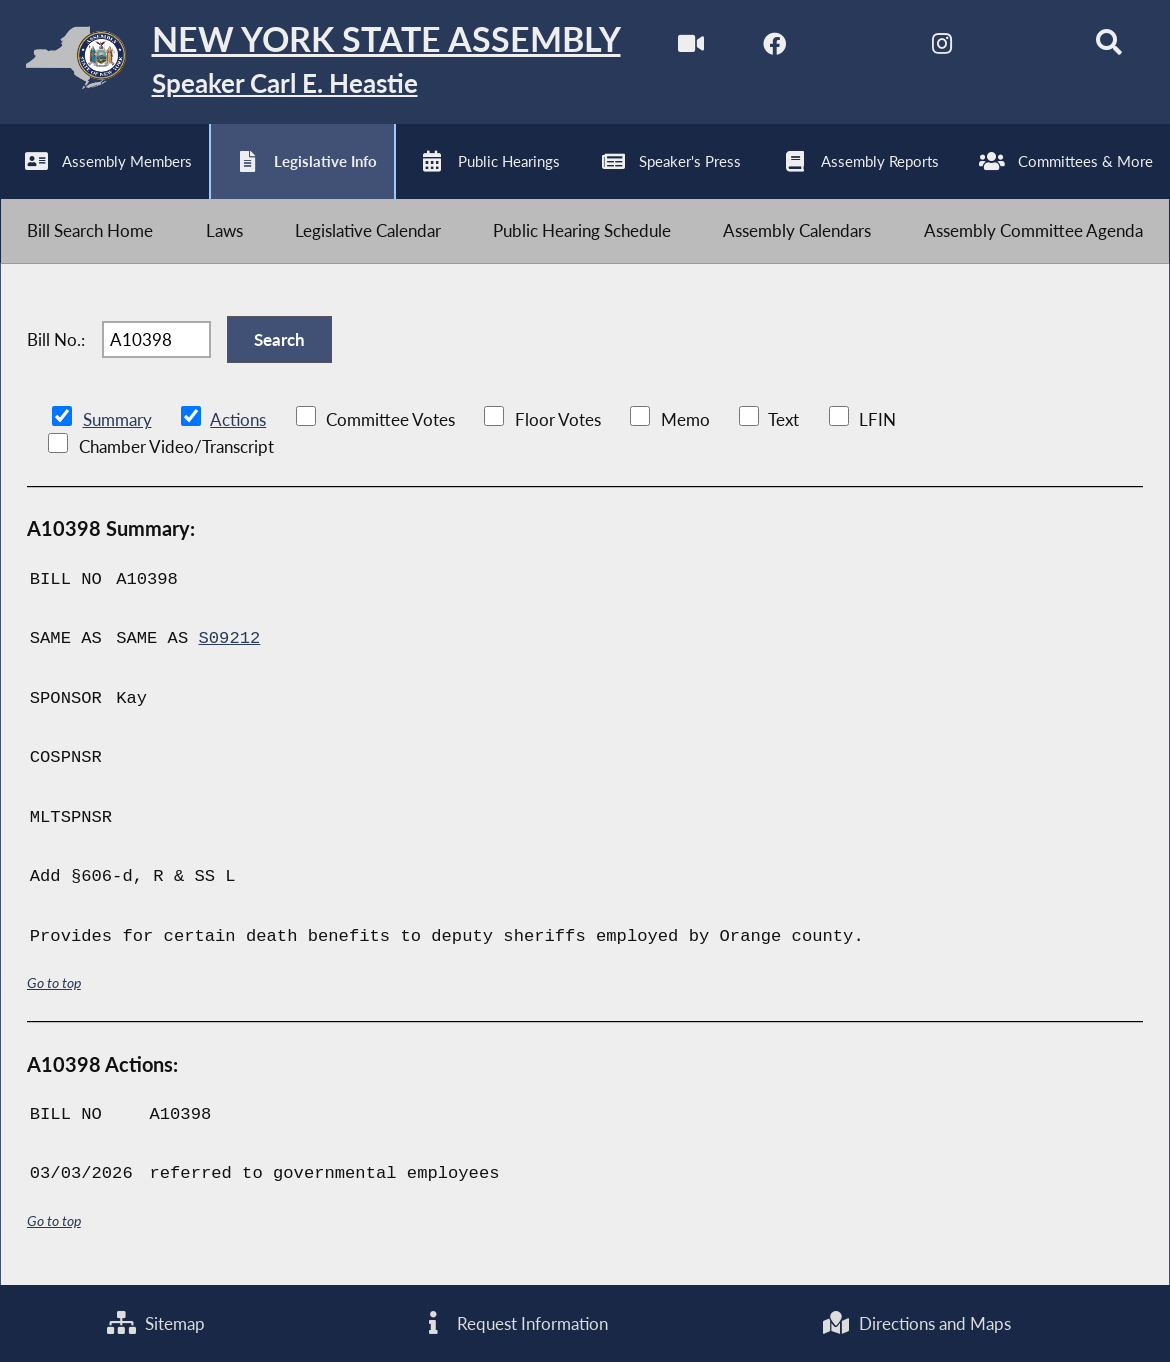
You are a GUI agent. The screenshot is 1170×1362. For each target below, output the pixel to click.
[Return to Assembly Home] (310, 62)
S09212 (229, 638)
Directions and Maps (917, 1323)
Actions (238, 419)
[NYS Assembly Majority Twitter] (858, 48)
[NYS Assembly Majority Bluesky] (1025, 48)
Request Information (513, 1323)
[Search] (1108, 48)
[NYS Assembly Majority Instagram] (941, 48)
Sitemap (156, 1323)
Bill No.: (56, 339)
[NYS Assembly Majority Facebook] (774, 48)
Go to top (54, 982)
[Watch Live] (690, 48)
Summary (117, 419)
